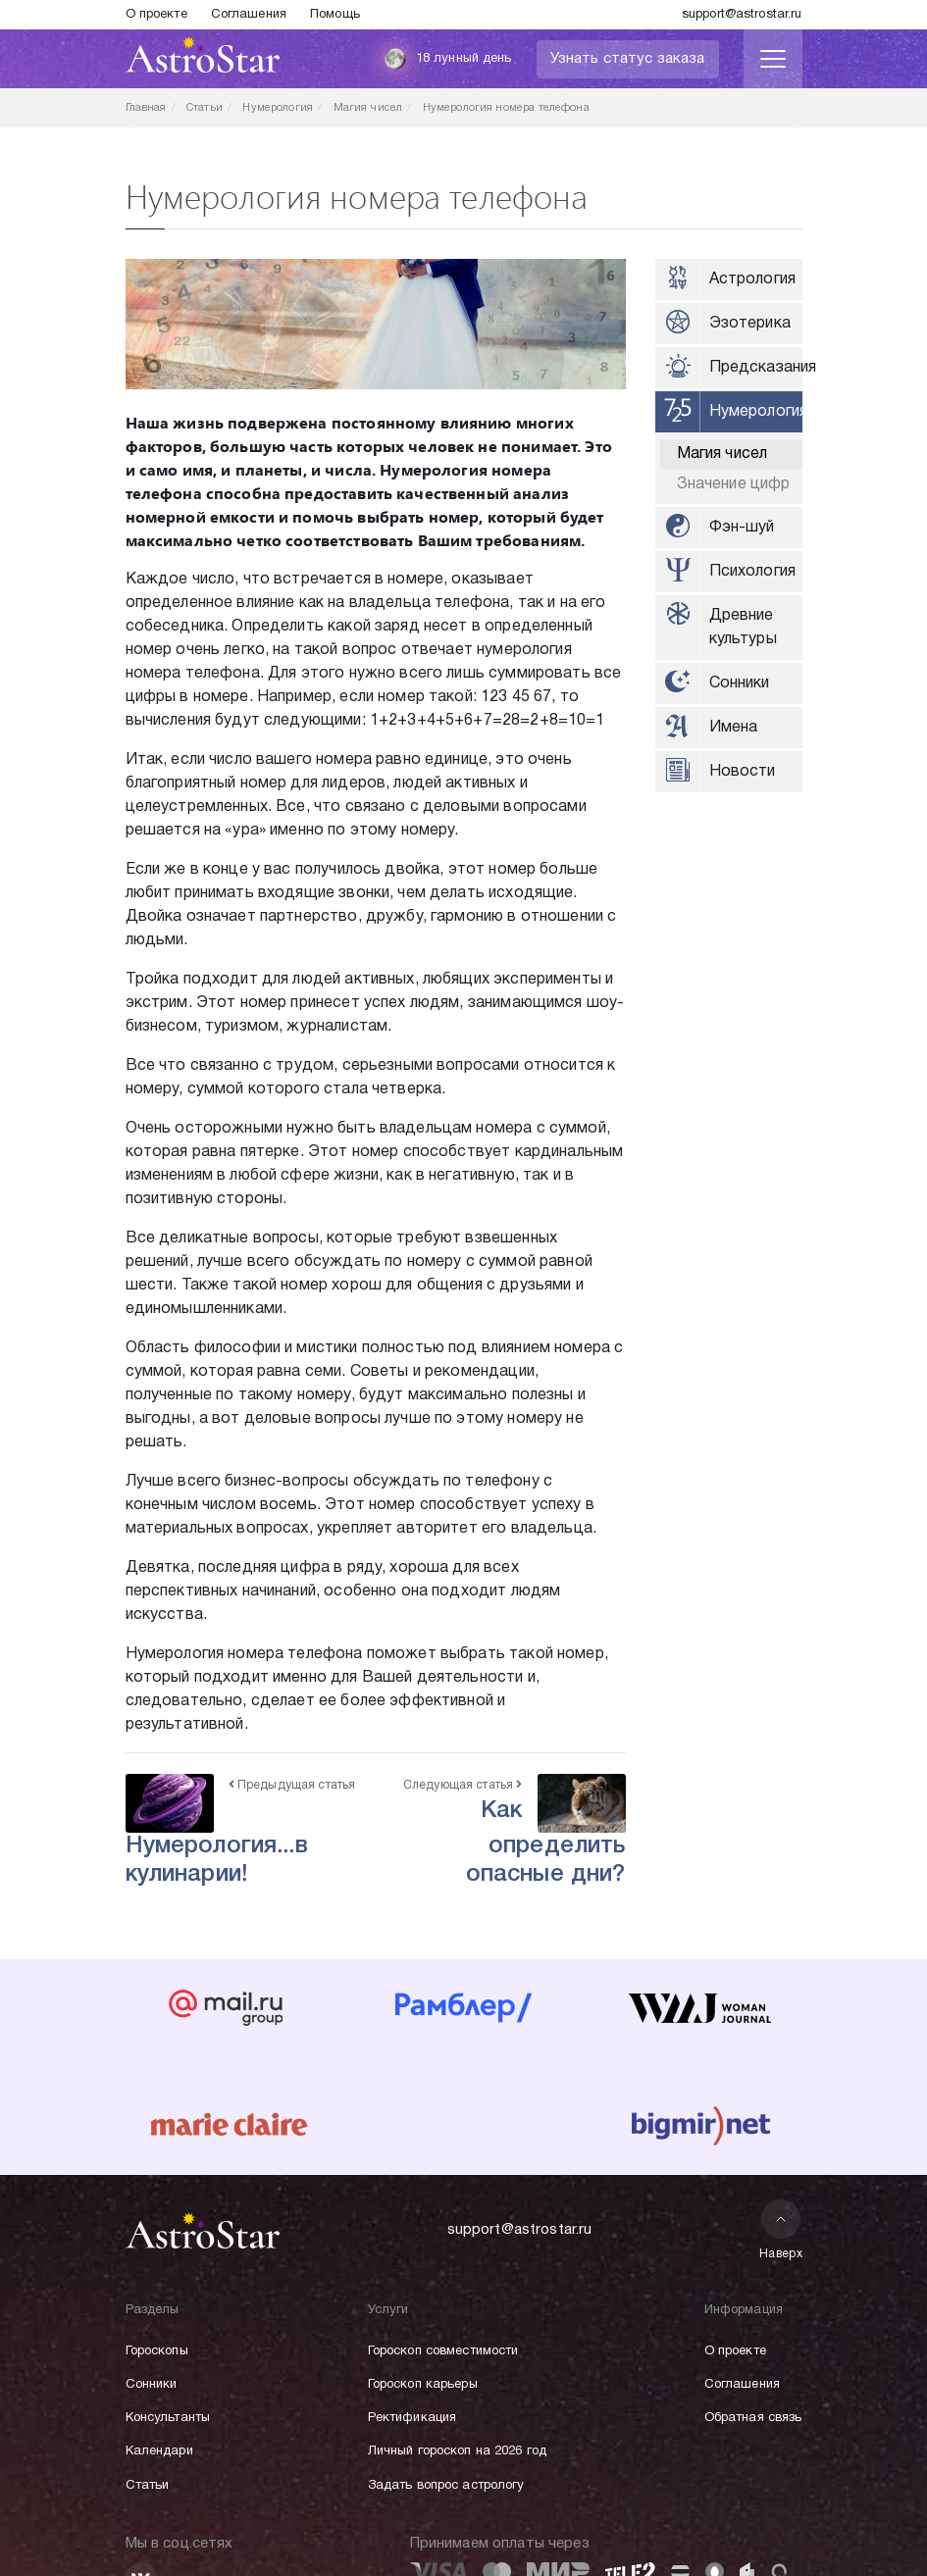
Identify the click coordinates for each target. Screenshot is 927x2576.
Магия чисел (722, 454)
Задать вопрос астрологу (446, 2486)
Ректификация (412, 2418)
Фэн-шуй (742, 527)
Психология (753, 572)
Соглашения (248, 15)
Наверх (781, 2229)
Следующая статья (463, 1785)
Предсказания (755, 368)
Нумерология (755, 412)
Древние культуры (743, 627)
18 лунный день (448, 59)
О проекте (156, 15)
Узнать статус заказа (627, 59)
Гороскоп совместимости (443, 2351)
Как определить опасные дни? (546, 1843)
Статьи (148, 2486)
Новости (742, 772)
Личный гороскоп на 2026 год (457, 2451)
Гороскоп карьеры (423, 2385)
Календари (159, 2451)
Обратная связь (753, 2418)
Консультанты (168, 2418)
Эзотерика (750, 323)
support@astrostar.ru (742, 15)
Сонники (739, 683)
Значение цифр (734, 484)
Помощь (335, 15)
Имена (733, 727)
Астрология (753, 279)
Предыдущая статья (292, 1785)
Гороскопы (157, 2351)
